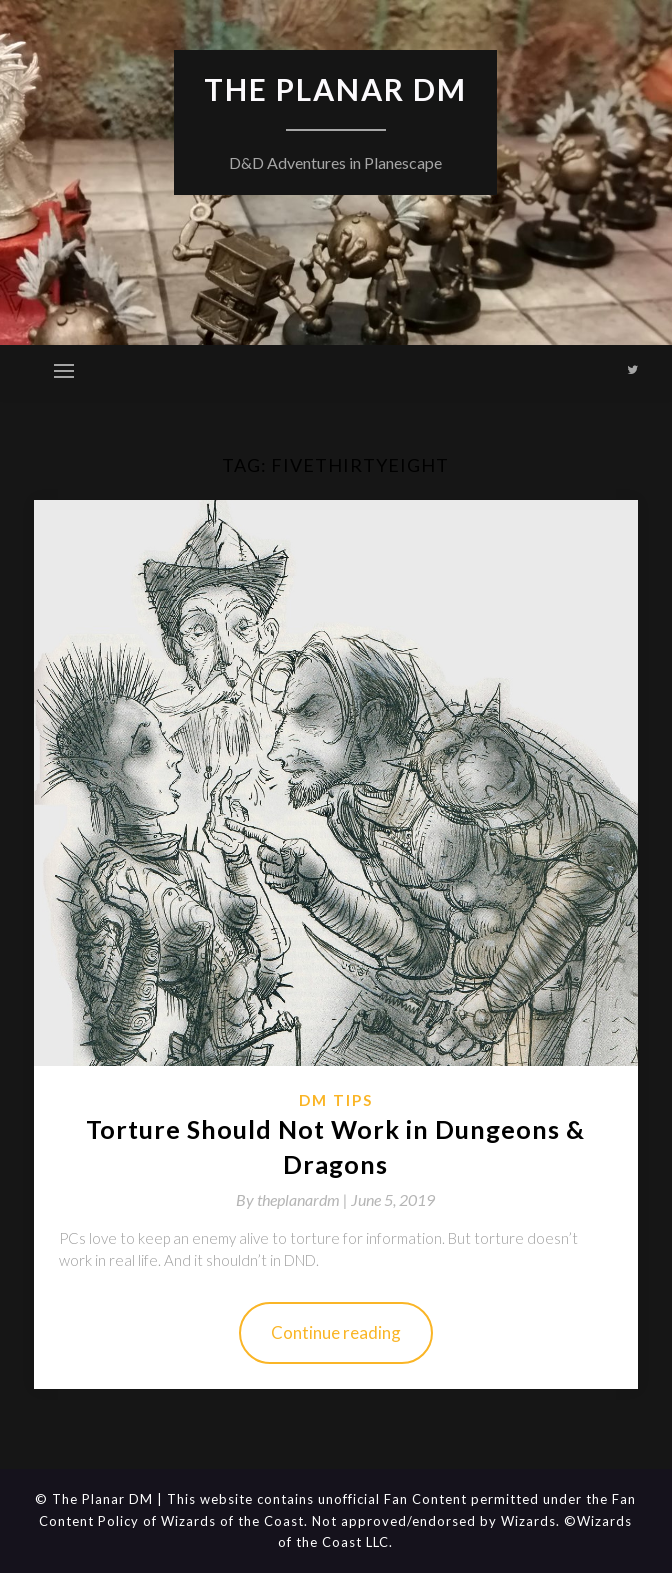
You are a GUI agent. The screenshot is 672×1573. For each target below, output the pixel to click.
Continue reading (336, 1332)
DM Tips (336, 1100)
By (293, 1199)
